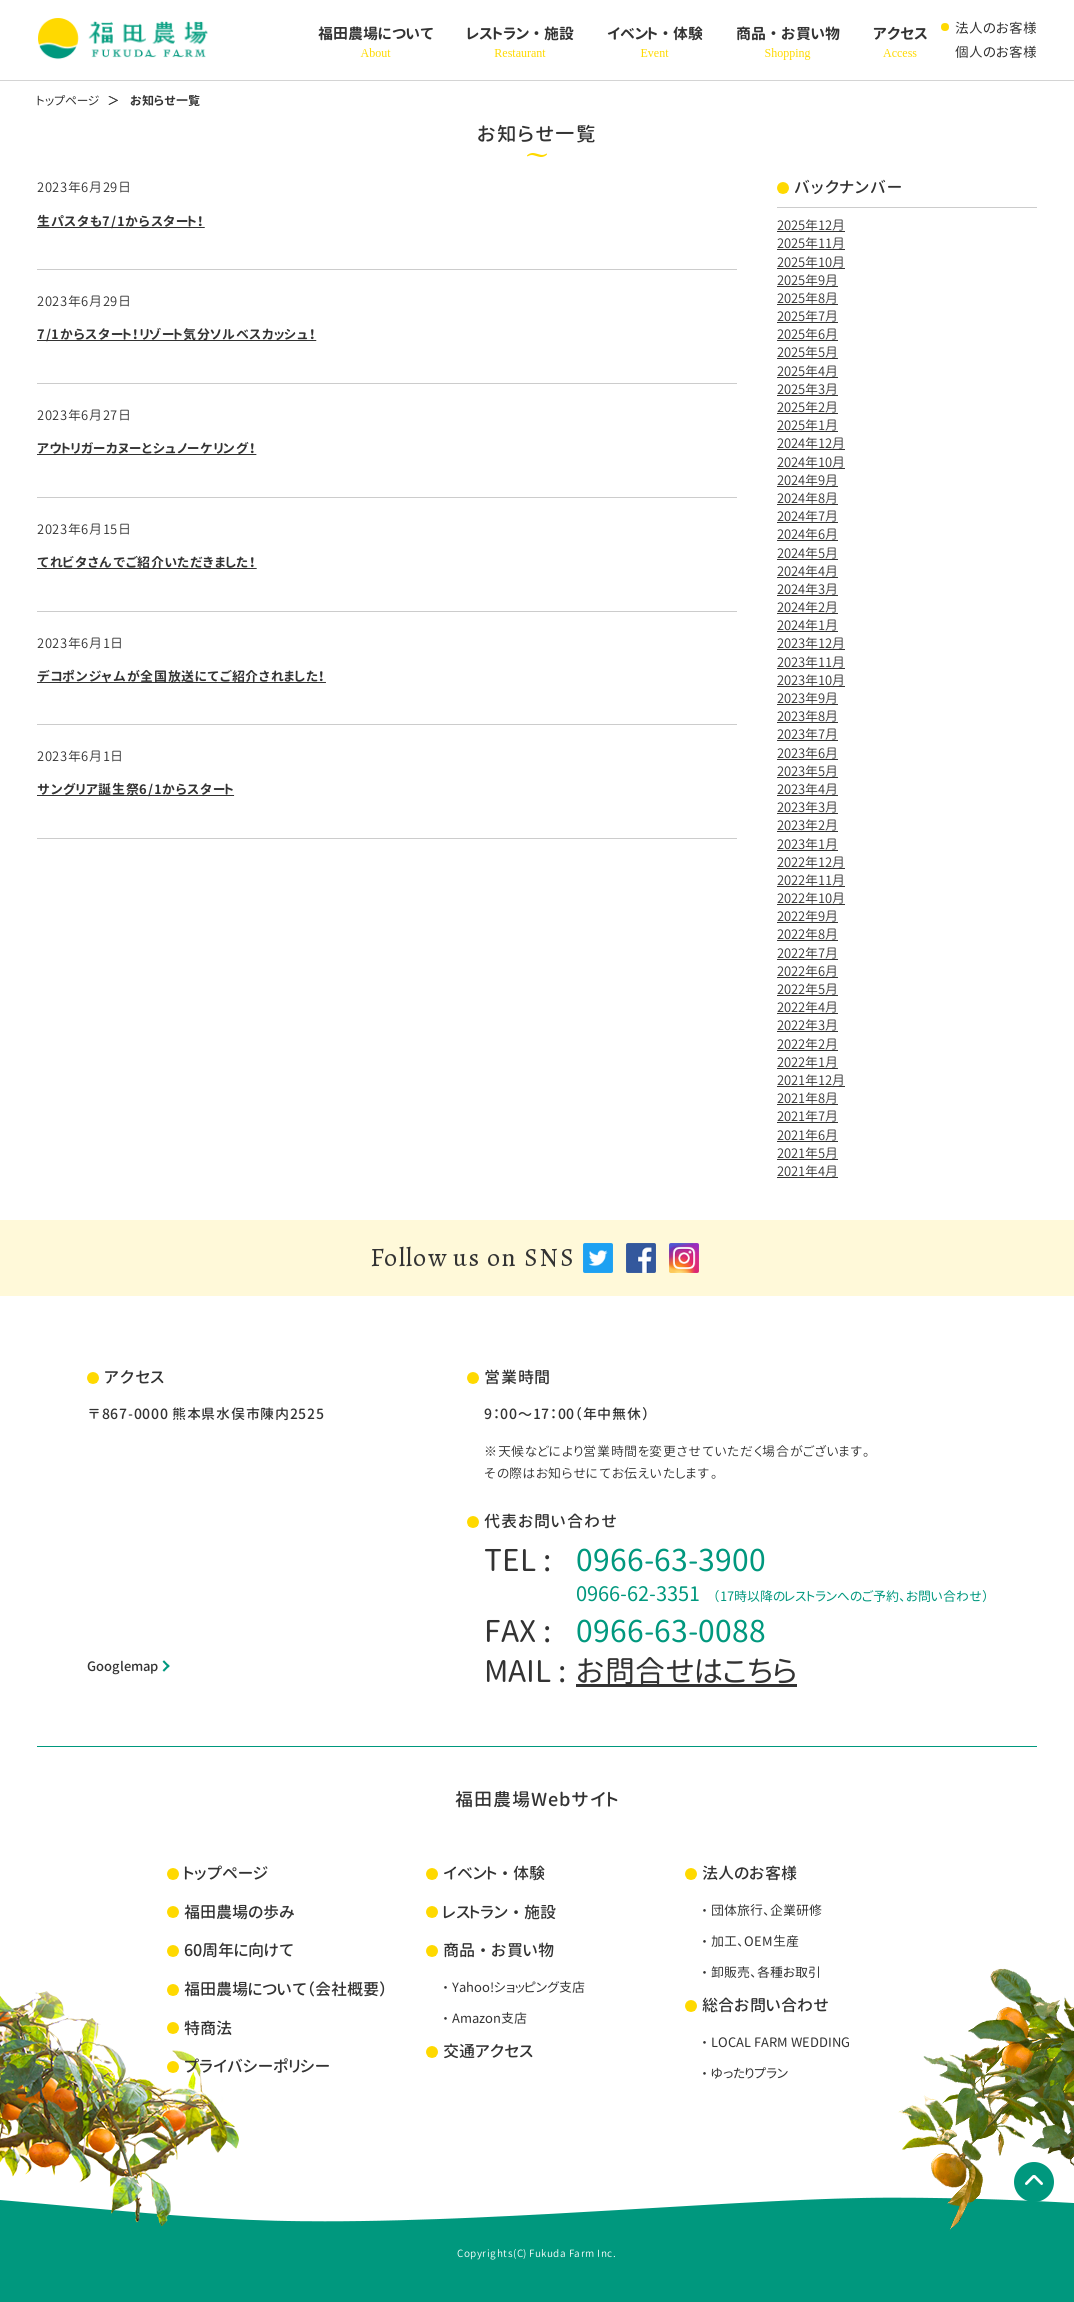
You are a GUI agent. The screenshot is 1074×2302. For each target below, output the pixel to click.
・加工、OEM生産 (748, 1941)
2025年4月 (807, 371)
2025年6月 (807, 334)
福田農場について (376, 43)
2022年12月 (811, 862)
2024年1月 (807, 625)
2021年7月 (807, 1116)
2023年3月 (807, 807)
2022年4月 (807, 1007)
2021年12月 (811, 1080)
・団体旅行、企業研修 (760, 1910)
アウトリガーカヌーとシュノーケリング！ (146, 448)
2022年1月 (807, 1062)
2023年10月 (811, 680)
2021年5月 (807, 1153)
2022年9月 (807, 916)
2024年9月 (807, 480)
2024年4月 (807, 571)
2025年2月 (807, 407)
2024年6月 (807, 534)
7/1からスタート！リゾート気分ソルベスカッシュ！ (176, 334)
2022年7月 (807, 953)
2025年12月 (811, 225)
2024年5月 (807, 553)
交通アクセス (488, 2051)
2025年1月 (807, 425)
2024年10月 (811, 462)
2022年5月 (807, 989)
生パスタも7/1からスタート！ (121, 221)
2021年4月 (807, 1171)
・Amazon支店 (483, 2018)
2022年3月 (807, 1025)
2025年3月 (807, 389)
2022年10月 (811, 898)
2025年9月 (807, 280)
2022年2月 (807, 1044)
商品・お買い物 (788, 43)
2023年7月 (807, 734)
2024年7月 (807, 516)
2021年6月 (807, 1135)
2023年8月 (807, 716)
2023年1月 (807, 844)
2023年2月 (807, 825)
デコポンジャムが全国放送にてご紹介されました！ (181, 676)
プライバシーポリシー (257, 2066)
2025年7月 (807, 316)
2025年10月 (811, 262)
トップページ (68, 100)
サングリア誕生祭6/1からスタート (135, 789)
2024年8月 (807, 498)
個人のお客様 (996, 51)
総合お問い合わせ (765, 2005)
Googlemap (122, 1666)
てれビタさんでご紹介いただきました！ (147, 562)
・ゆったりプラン (743, 2073)
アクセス (900, 43)
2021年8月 (807, 1098)
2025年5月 (807, 352)
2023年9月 (807, 698)
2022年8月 (807, 934)
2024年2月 (807, 607)
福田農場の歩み (239, 1912)
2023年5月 (807, 771)
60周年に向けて (239, 1950)
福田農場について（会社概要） (285, 1989)
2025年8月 (807, 298)
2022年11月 (811, 880)
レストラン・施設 (520, 43)
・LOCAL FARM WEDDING (774, 2042)
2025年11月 (811, 243)
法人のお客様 (996, 27)
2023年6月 (807, 753)
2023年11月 (811, 662)
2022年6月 (807, 971)
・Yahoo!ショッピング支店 (512, 1987)
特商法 (208, 2028)
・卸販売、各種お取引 (759, 1972)
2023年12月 (811, 643)
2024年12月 (811, 443)
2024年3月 (807, 589)
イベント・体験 (655, 43)
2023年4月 (807, 789)
